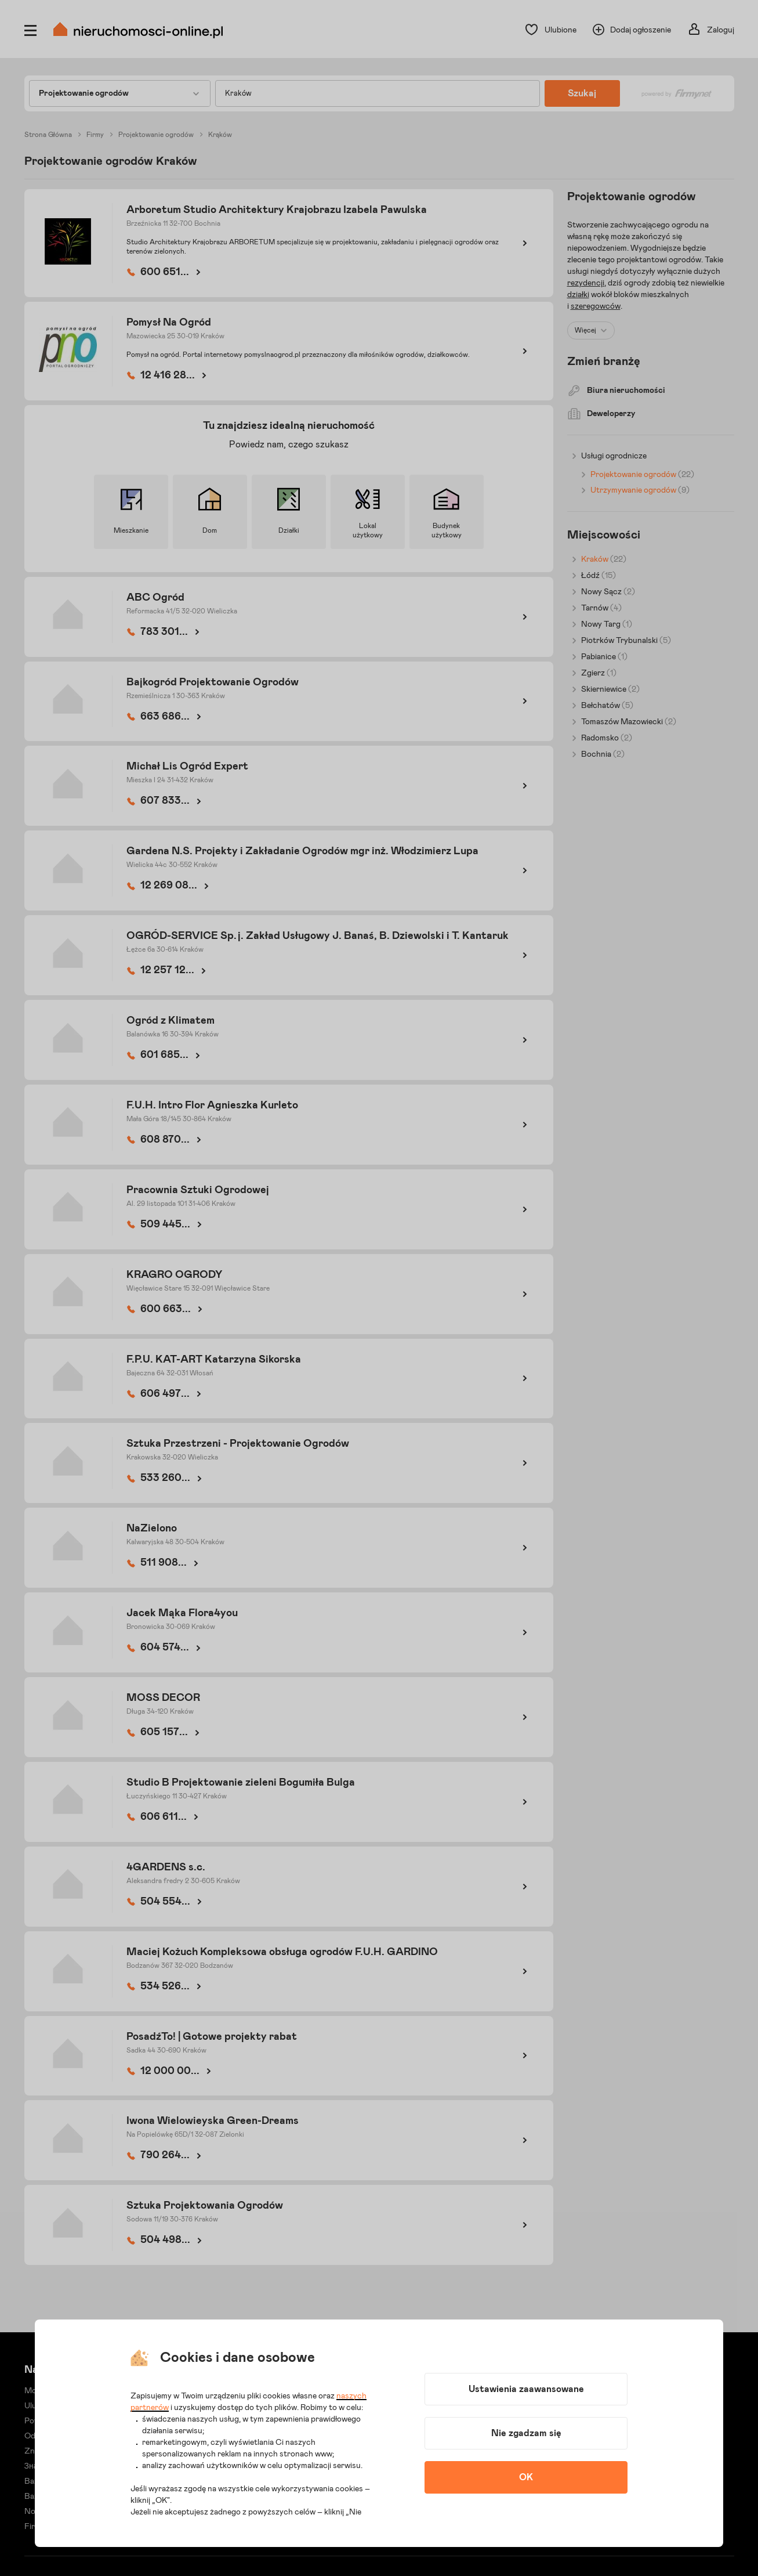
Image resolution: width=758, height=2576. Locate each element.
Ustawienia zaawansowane (526, 2389)
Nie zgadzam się (526, 2433)
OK (526, 2477)
